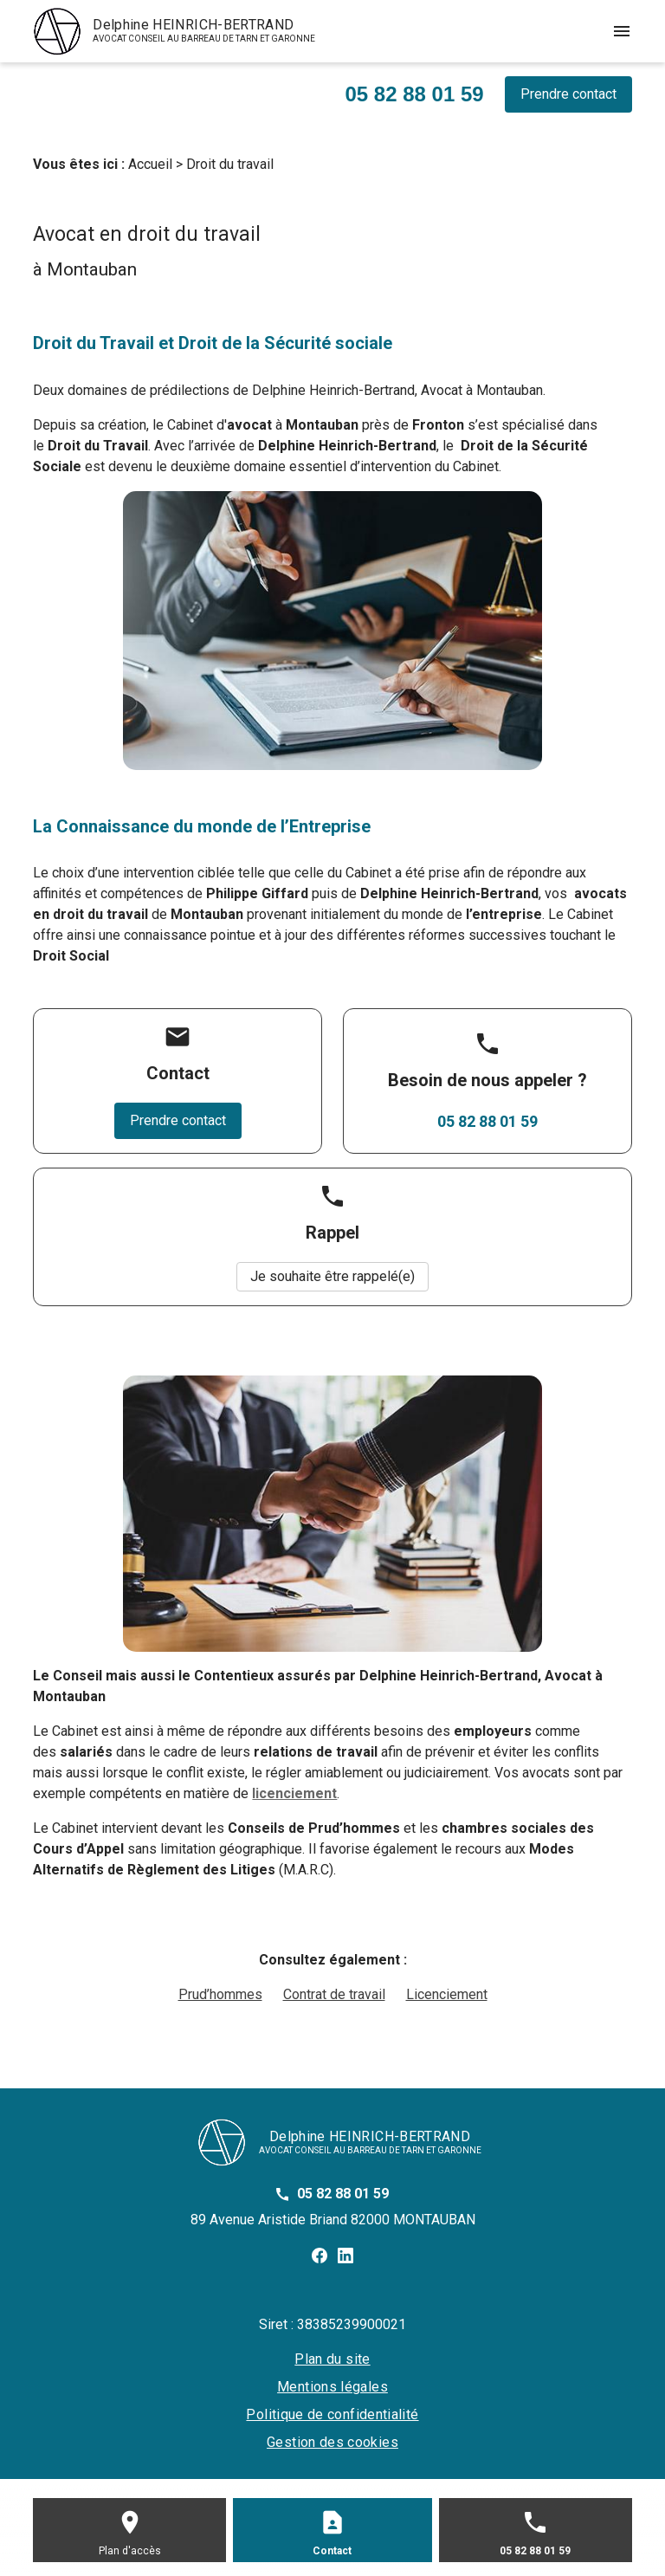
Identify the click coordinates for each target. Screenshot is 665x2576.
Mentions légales (332, 2387)
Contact (332, 2551)
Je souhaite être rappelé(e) (332, 1276)
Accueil (150, 164)
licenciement (294, 1793)
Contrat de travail (334, 1994)
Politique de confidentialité (332, 2414)
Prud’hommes (220, 1994)
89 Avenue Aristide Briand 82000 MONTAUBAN (332, 2219)
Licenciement (446, 1994)
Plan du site (332, 2359)
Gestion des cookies (332, 2442)
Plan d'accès (130, 2551)
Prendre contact (568, 94)
